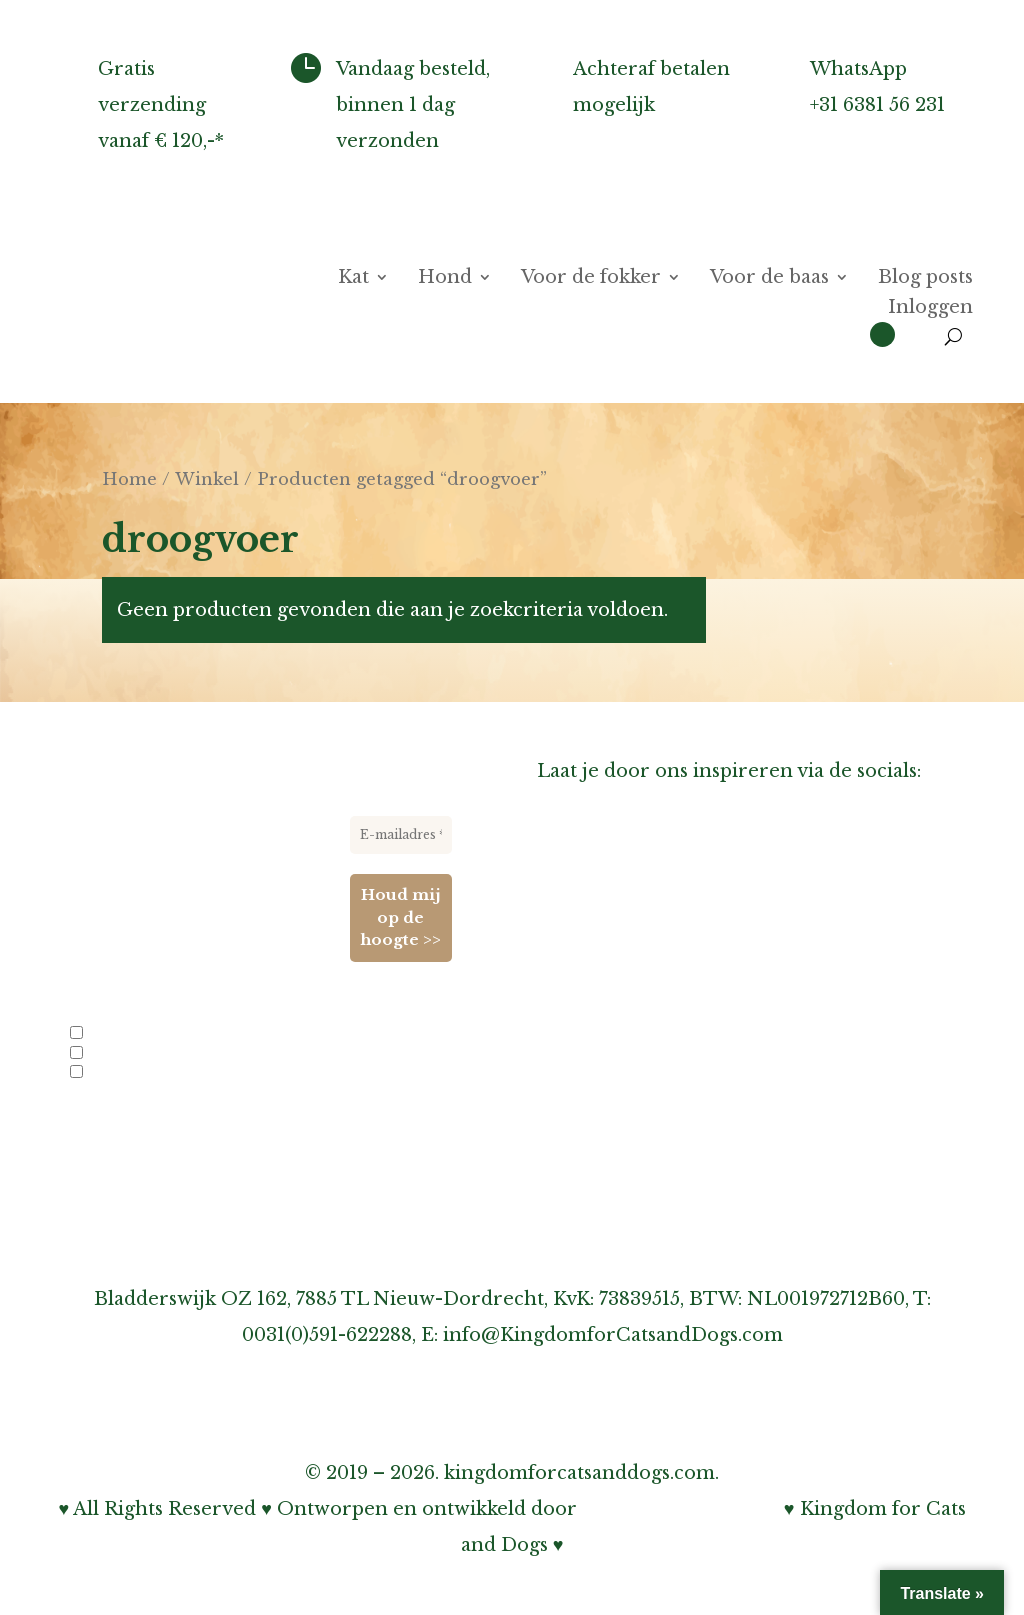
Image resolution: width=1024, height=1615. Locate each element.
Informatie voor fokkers (650, 1006)
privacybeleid (255, 1128)
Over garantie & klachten (656, 1114)
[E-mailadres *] (401, 835)
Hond (445, 279)
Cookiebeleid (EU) (622, 1186)
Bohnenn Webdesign (680, 1509)
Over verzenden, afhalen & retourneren (727, 1078)
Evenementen (121, 1073)
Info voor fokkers (134, 1035)
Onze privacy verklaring (651, 1150)
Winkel (207, 479)
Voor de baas (769, 279)
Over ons (580, 898)
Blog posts (925, 279)
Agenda (572, 934)
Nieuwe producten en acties (165, 1054)
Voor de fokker (591, 279)
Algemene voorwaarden (650, 1222)
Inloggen (930, 309)
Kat (353, 279)
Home (129, 479)
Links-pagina (597, 970)
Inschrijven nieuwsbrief (650, 1042)
